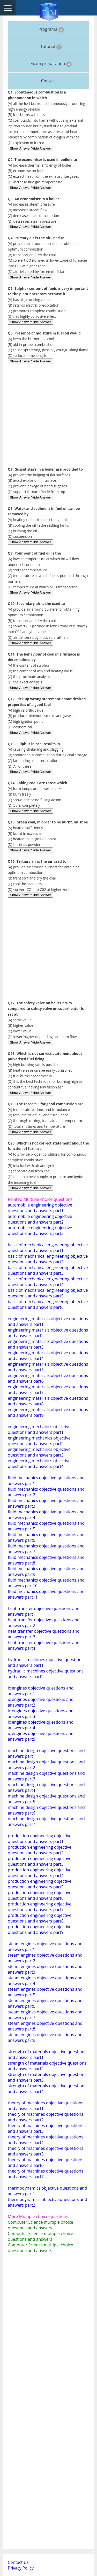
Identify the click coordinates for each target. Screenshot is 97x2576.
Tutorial (51, 47)
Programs (51, 29)
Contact (48, 81)
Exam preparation (51, 64)
